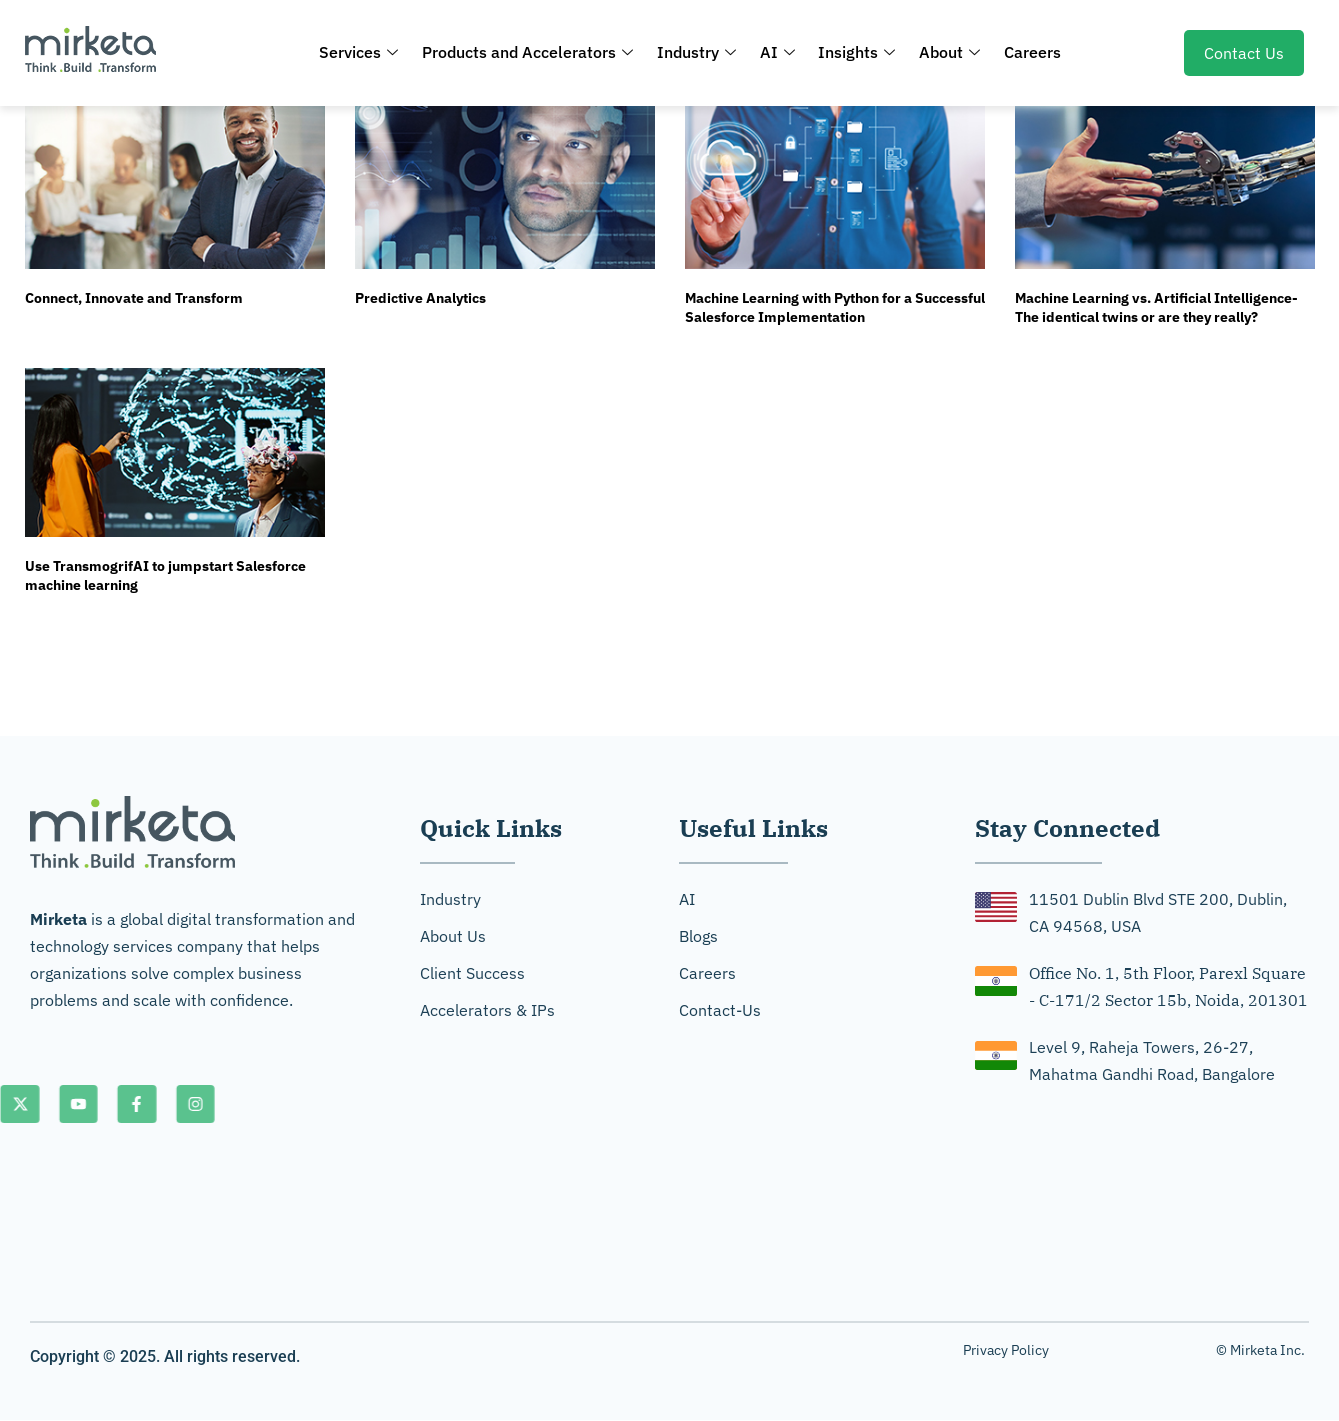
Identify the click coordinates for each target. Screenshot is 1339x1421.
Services (364, 52)
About (946, 52)
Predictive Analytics (420, 298)
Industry (698, 52)
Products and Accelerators (531, 52)
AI (777, 52)
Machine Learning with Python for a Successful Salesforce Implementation (835, 308)
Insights (855, 52)
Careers (1027, 52)
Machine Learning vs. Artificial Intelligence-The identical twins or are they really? (1156, 308)
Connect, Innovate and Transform (134, 298)
